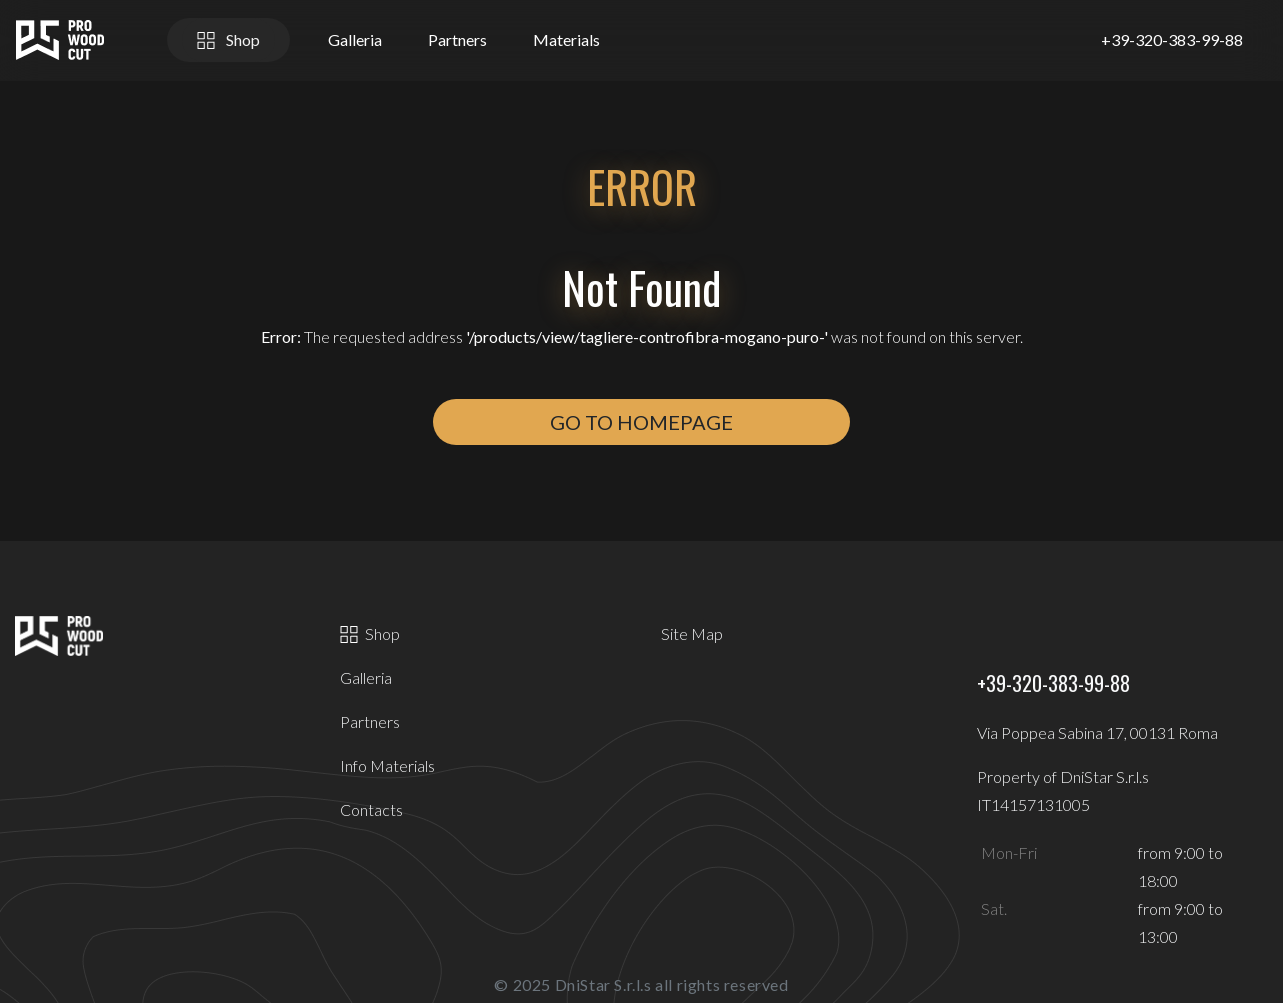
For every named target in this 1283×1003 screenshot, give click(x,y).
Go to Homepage (641, 422)
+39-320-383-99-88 (1172, 39)
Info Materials (387, 765)
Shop (228, 39)
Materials (566, 39)
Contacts (371, 809)
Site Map (692, 633)
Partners (457, 39)
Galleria (355, 39)
